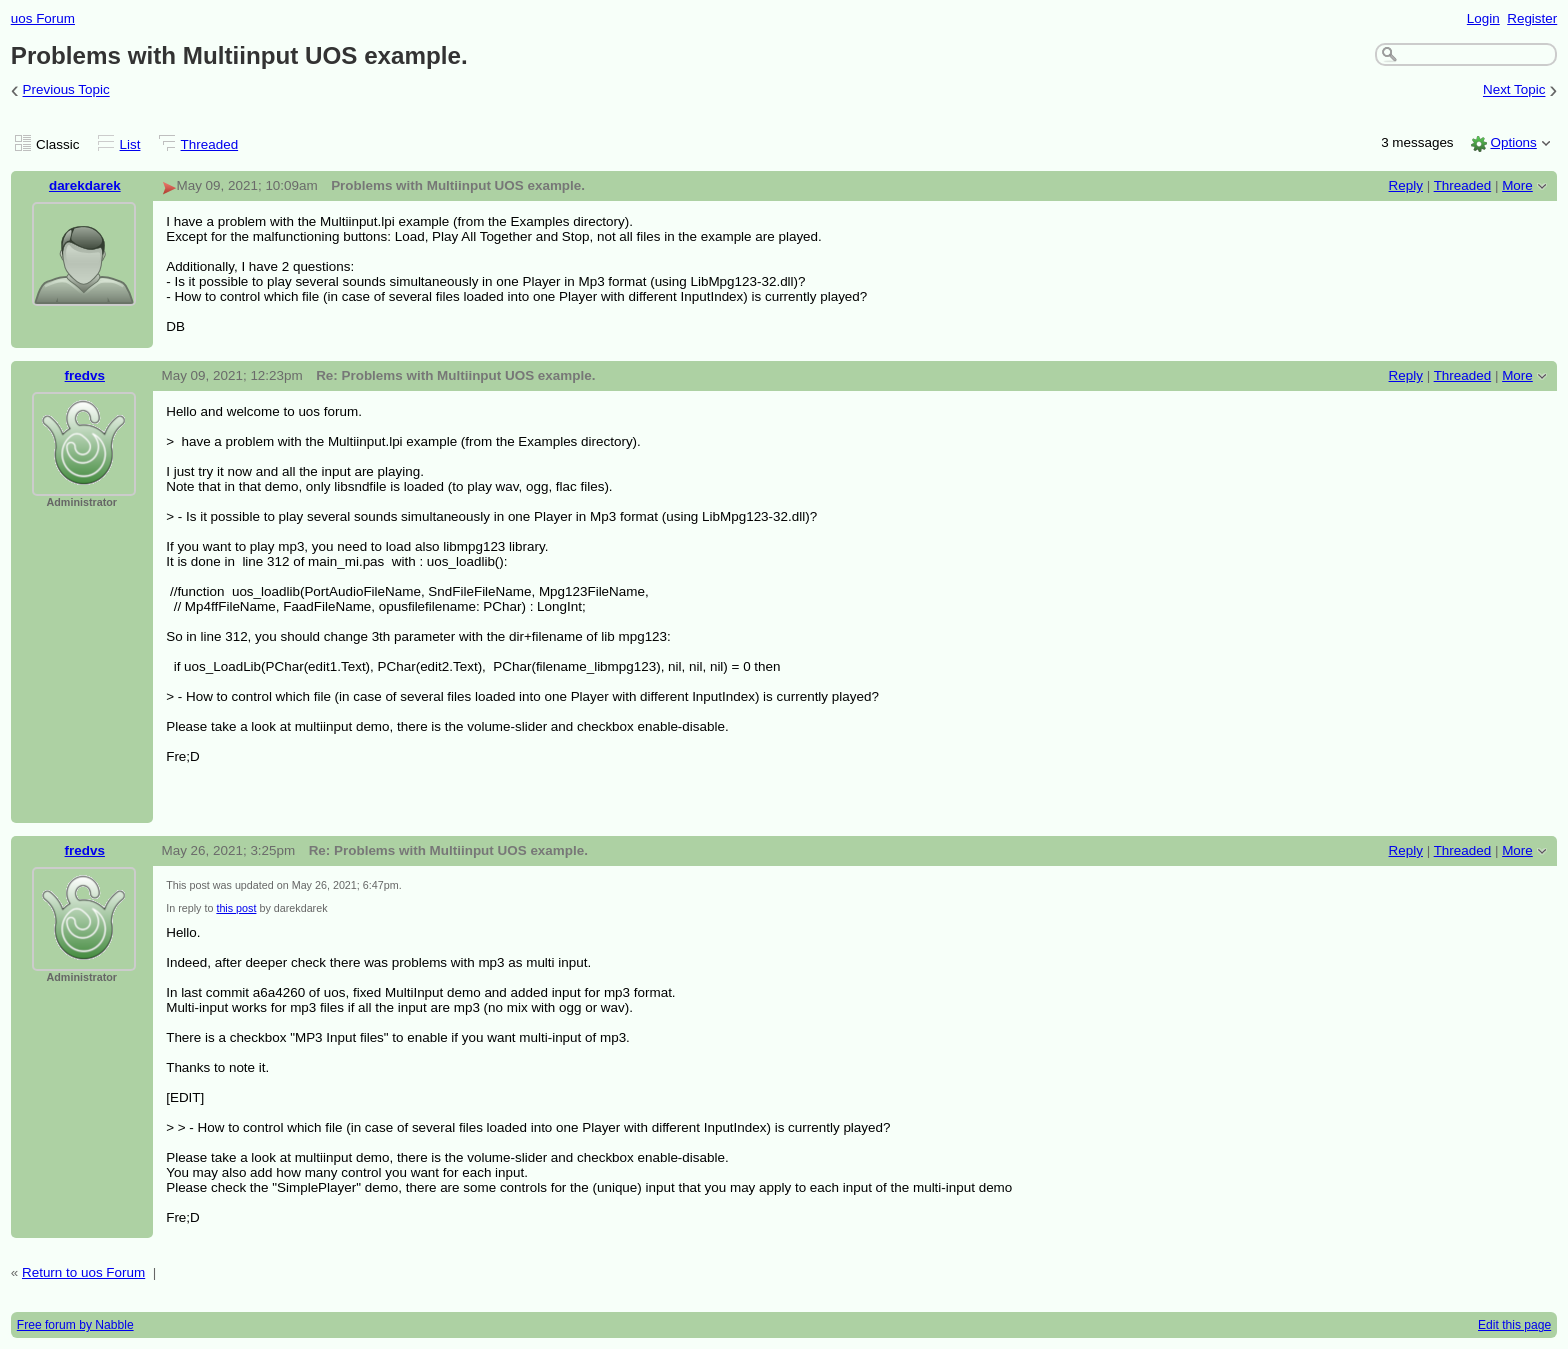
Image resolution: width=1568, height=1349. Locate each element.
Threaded (210, 144)
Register (1532, 18)
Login (1483, 18)
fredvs (85, 375)
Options (1513, 142)
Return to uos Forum (83, 1272)
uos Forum (43, 18)
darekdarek (85, 185)
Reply (1406, 185)
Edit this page (1514, 1325)
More (1517, 185)
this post (236, 908)
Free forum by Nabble (75, 1325)
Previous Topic (66, 90)
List (130, 144)
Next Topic (1514, 90)
